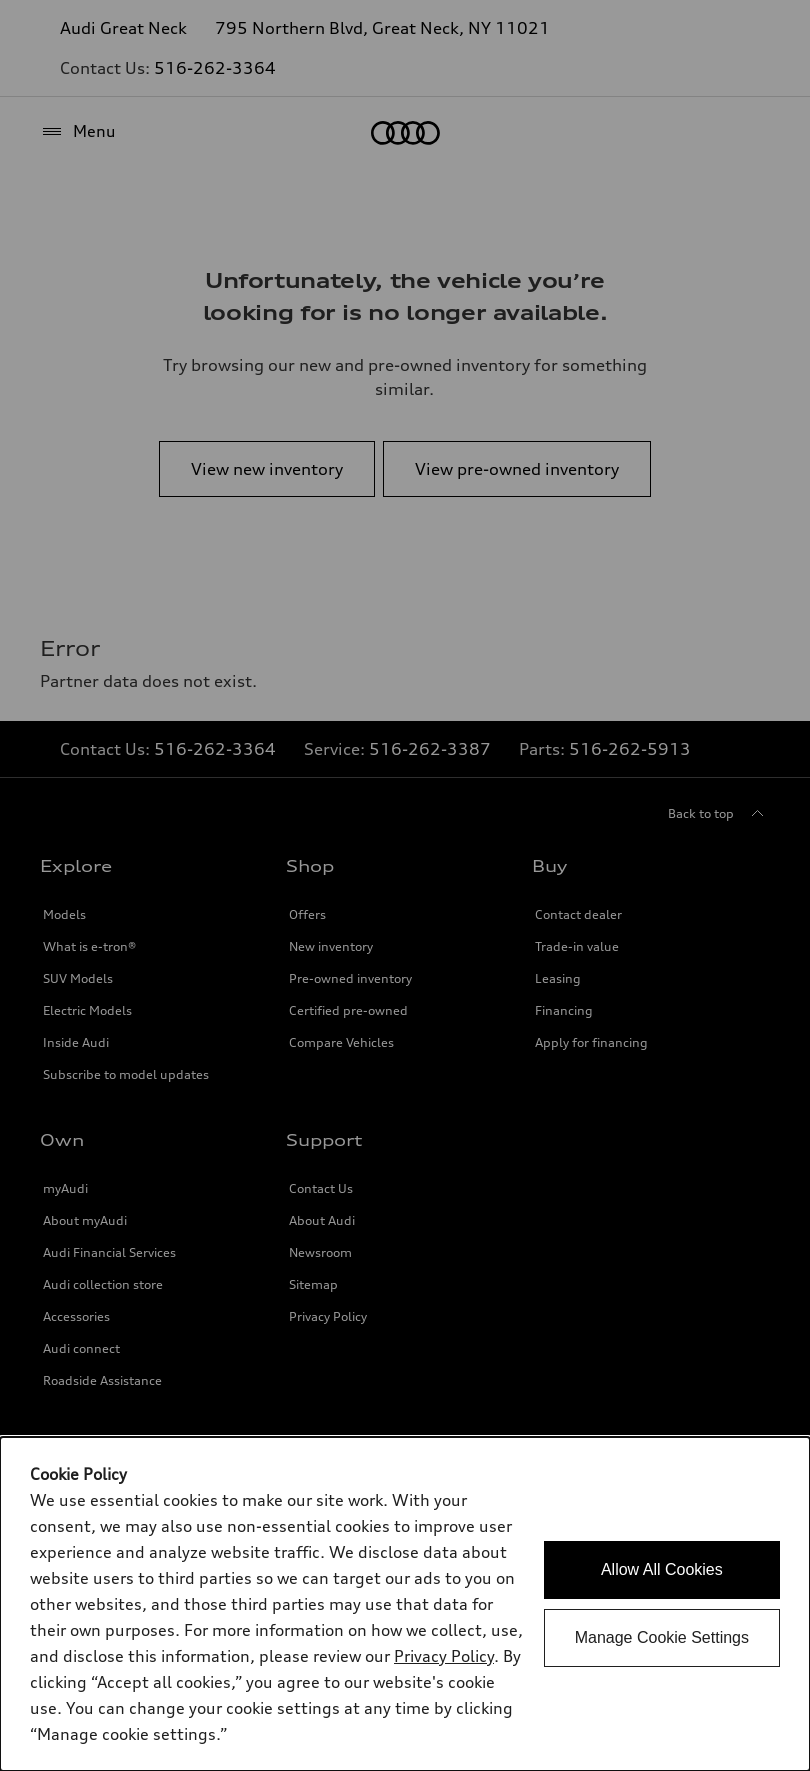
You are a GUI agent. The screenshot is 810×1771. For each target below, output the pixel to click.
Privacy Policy (444, 1656)
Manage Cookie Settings (662, 1637)
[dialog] (405, 1604)
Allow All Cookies (662, 1569)
